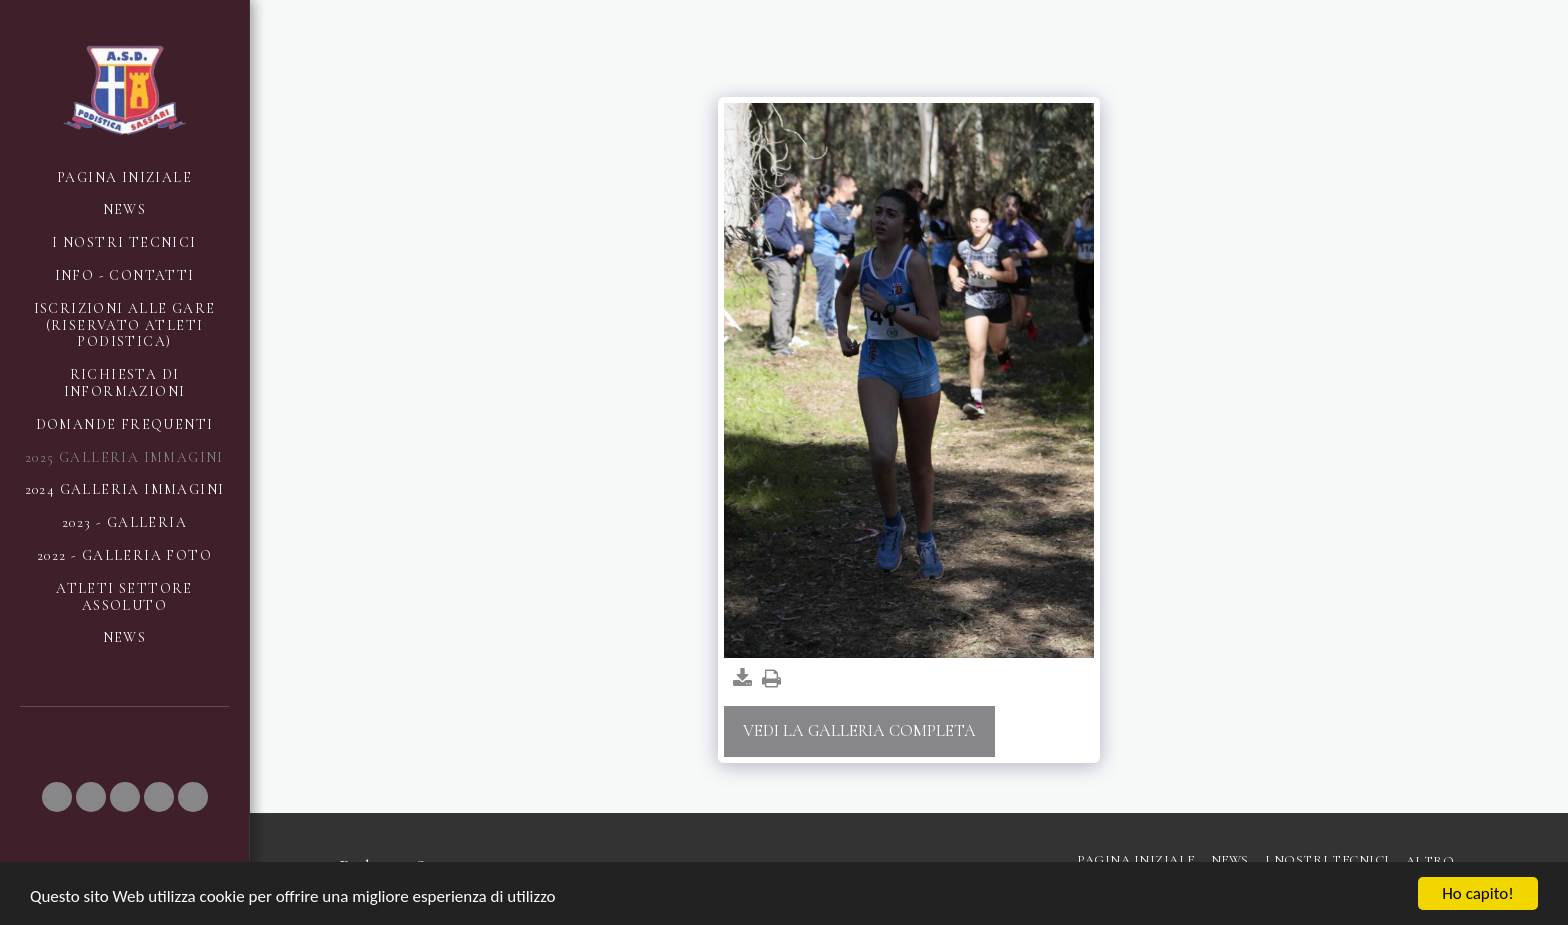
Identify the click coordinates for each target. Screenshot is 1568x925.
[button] (57, 797)
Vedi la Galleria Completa (859, 731)
